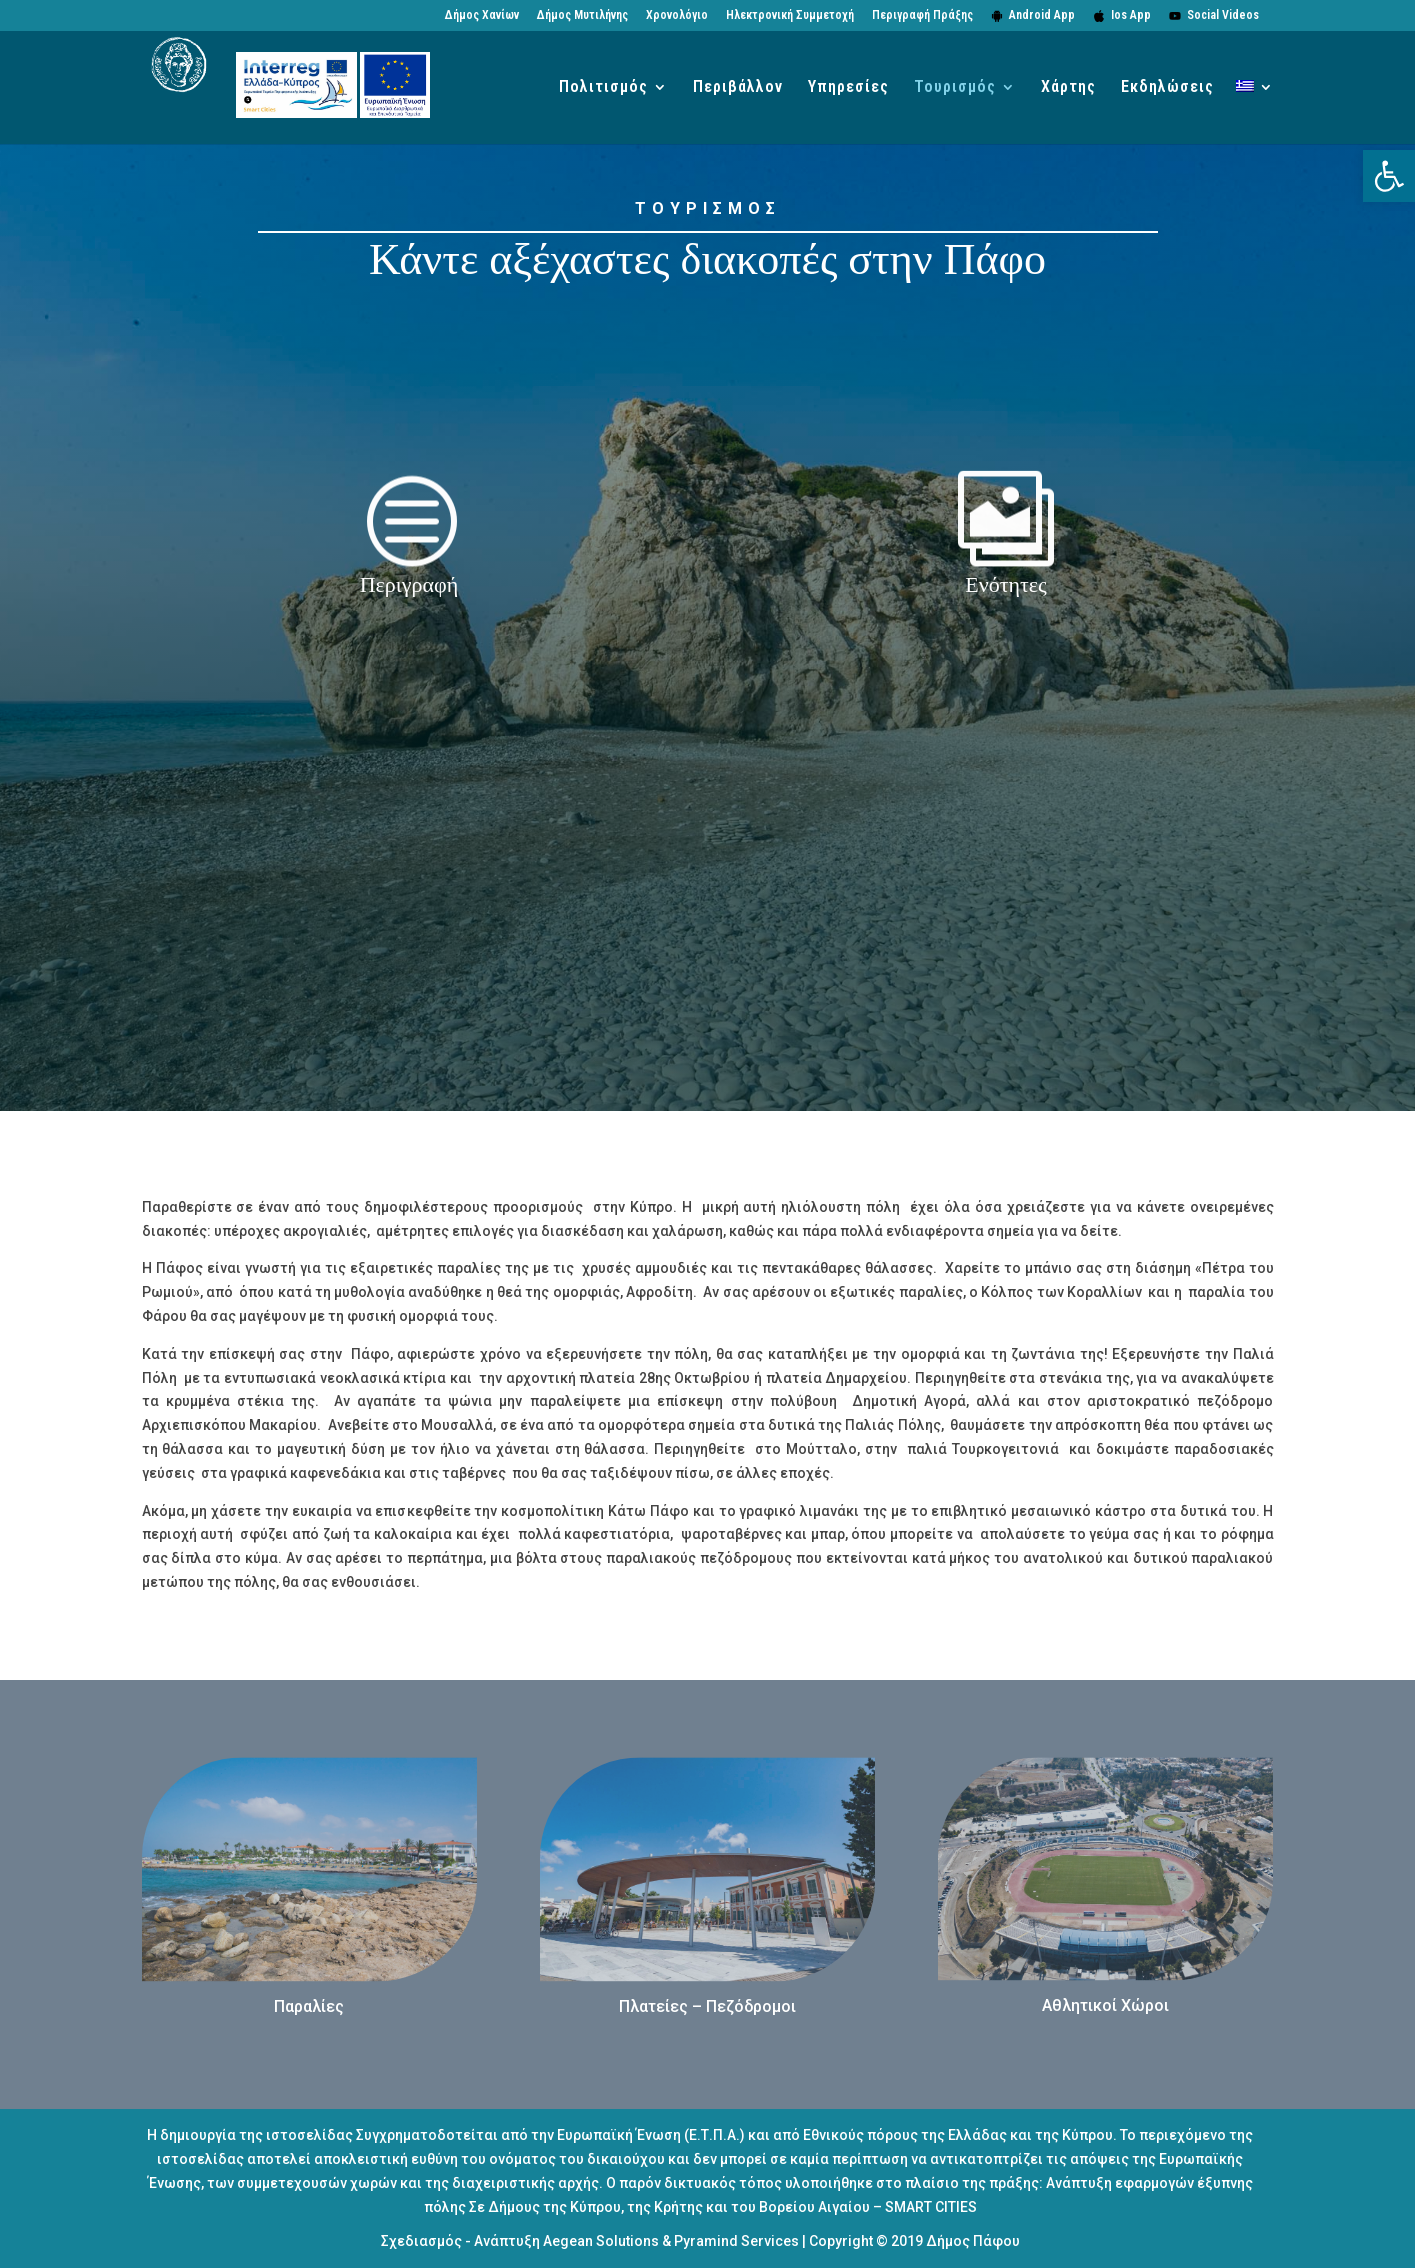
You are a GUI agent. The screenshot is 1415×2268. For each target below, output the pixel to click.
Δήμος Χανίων (482, 15)
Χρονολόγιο (677, 15)
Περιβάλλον (738, 88)
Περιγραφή (409, 585)
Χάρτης (1068, 88)
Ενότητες (1006, 585)
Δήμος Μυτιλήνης (582, 15)
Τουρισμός (955, 88)
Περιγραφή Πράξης (922, 15)
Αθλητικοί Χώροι (1105, 2005)
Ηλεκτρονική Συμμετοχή (790, 15)
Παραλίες (309, 2006)
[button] (1389, 176)
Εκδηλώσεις (1167, 88)
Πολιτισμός (603, 88)
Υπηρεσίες (848, 88)
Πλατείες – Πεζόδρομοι (707, 2006)
